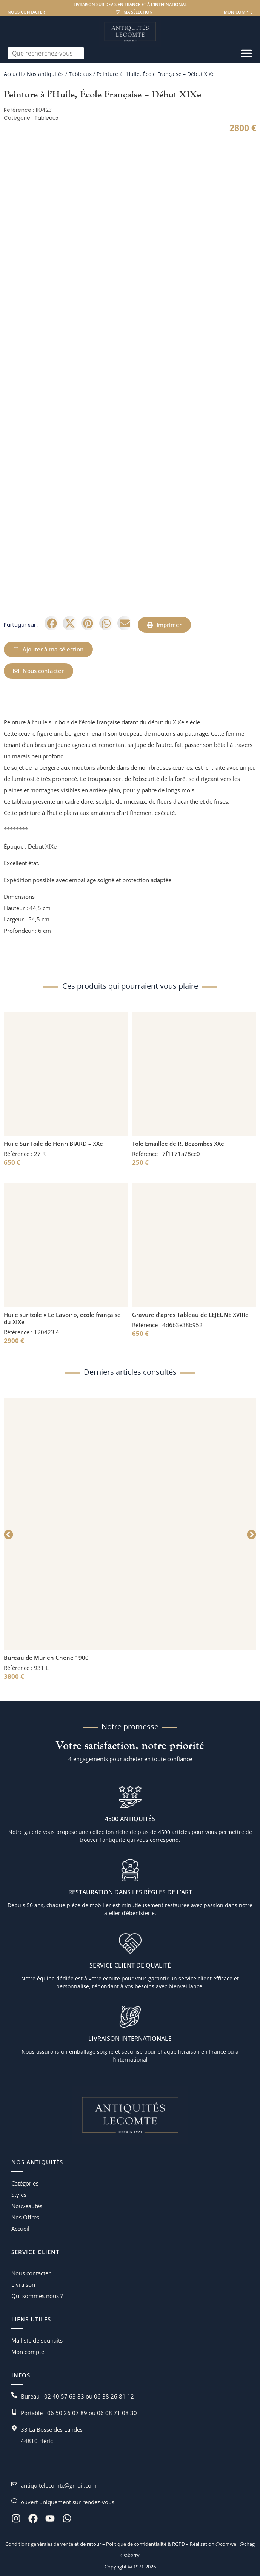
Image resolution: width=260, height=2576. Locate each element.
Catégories (24, 2183)
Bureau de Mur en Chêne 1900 (46, 1657)
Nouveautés (26, 2206)
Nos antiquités (45, 73)
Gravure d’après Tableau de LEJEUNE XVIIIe (190, 1314)
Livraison (23, 2284)
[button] (52, 623)
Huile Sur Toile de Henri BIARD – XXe (53, 1143)
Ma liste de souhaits (37, 2340)
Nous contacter (26, 12)
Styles (18, 2194)
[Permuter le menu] (246, 53)
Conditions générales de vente (39, 2544)
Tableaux (80, 73)
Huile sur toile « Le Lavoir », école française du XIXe (62, 1318)
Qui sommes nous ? (37, 2296)
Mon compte (238, 12)
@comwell (226, 2544)
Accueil (13, 73)
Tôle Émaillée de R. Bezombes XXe (178, 1143)
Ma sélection (138, 12)
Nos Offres (25, 2217)
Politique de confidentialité (135, 2544)
